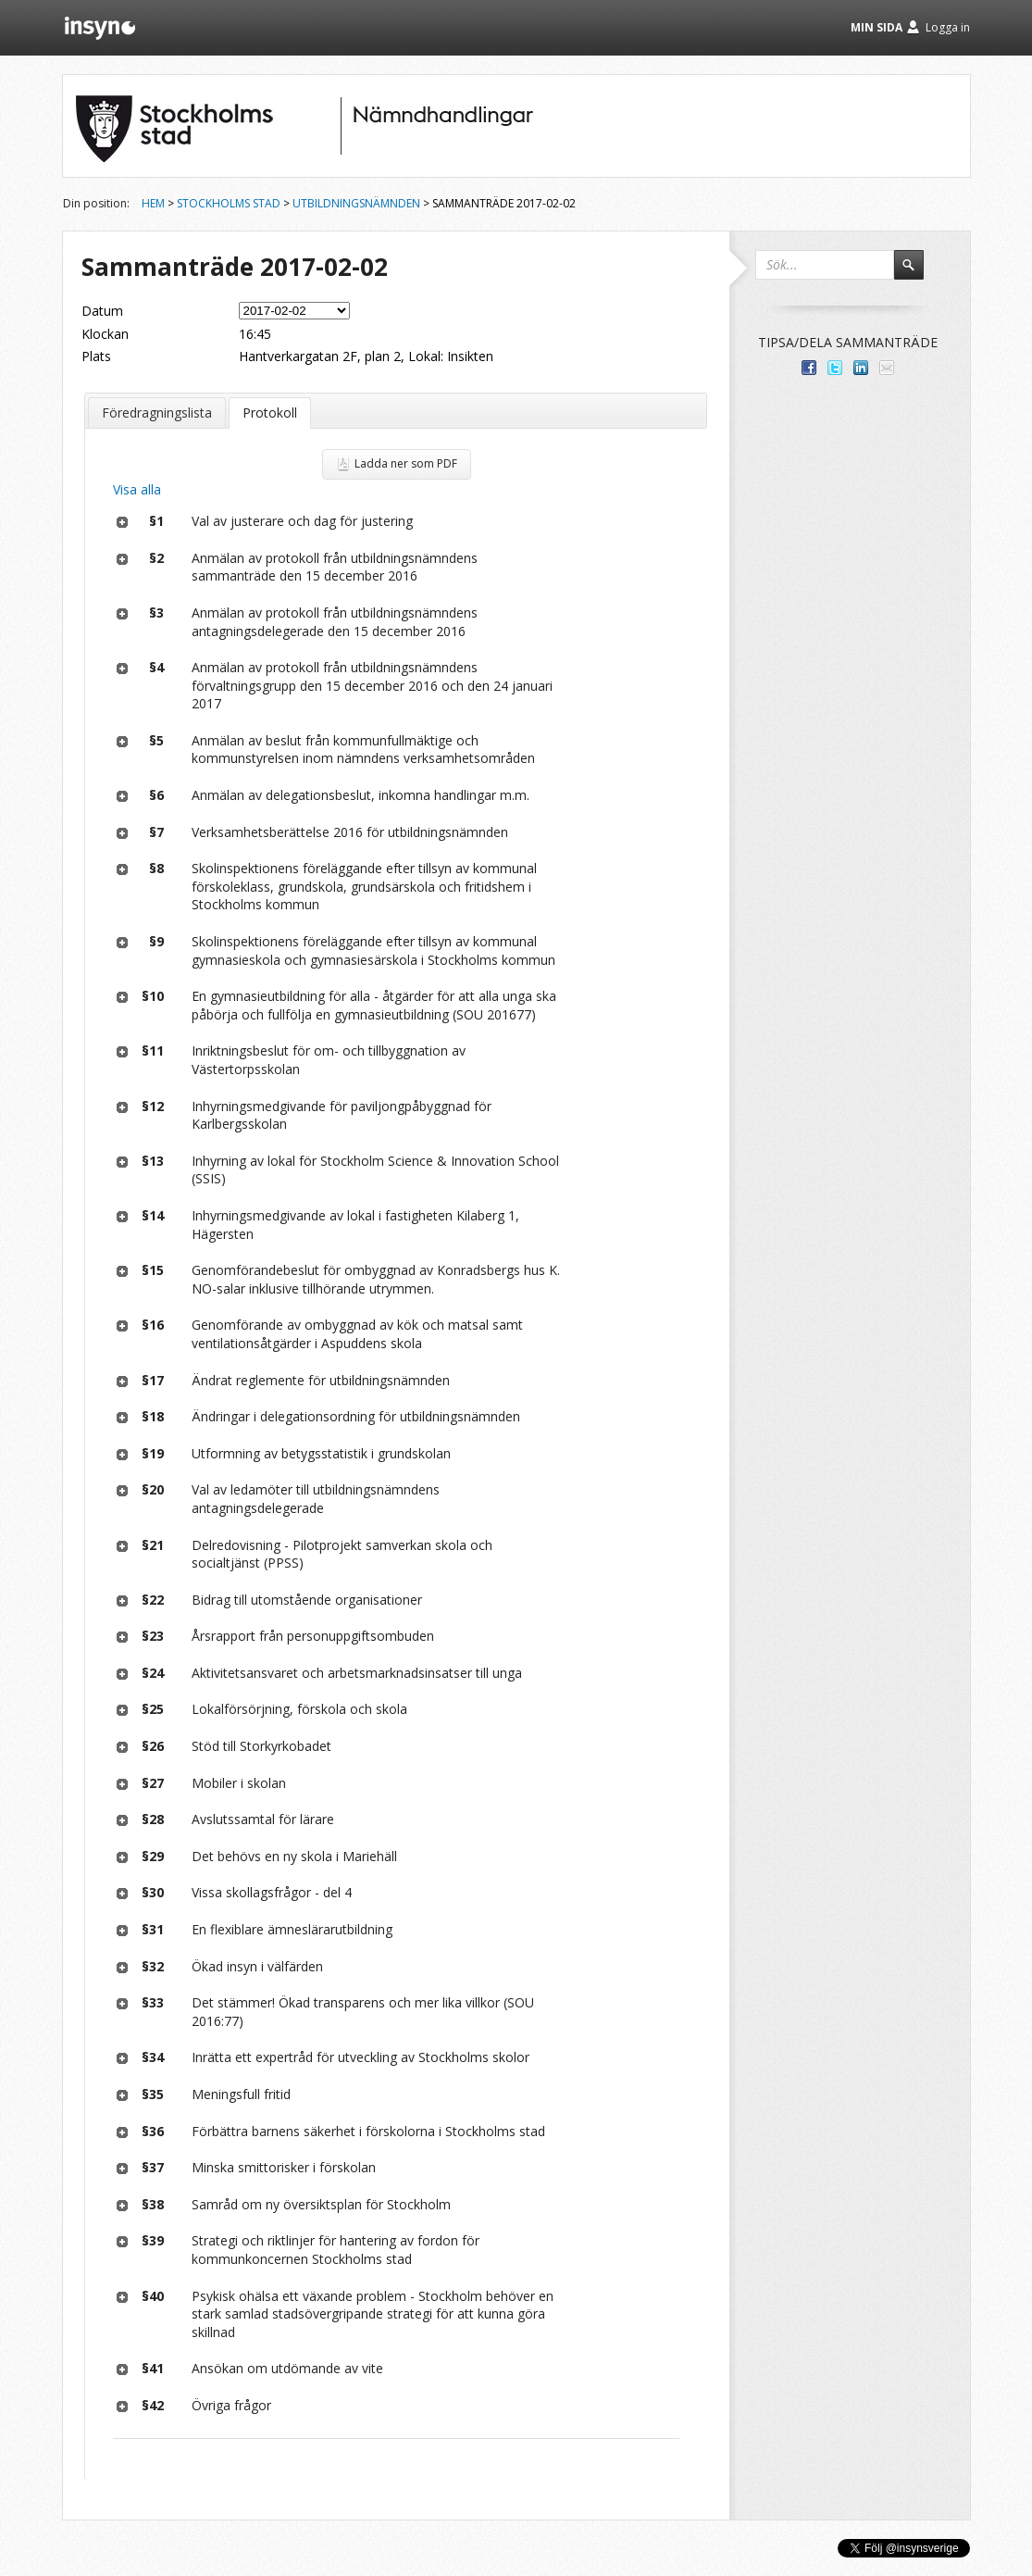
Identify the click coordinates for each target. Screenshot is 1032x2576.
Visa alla (137, 489)
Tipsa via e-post (886, 367)
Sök (917, 273)
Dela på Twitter (834, 367)
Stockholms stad (228, 203)
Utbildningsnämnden (356, 203)
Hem (153, 203)
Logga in (948, 27)
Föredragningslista (157, 412)
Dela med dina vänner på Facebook (809, 367)
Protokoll (269, 412)
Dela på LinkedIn (860, 367)
